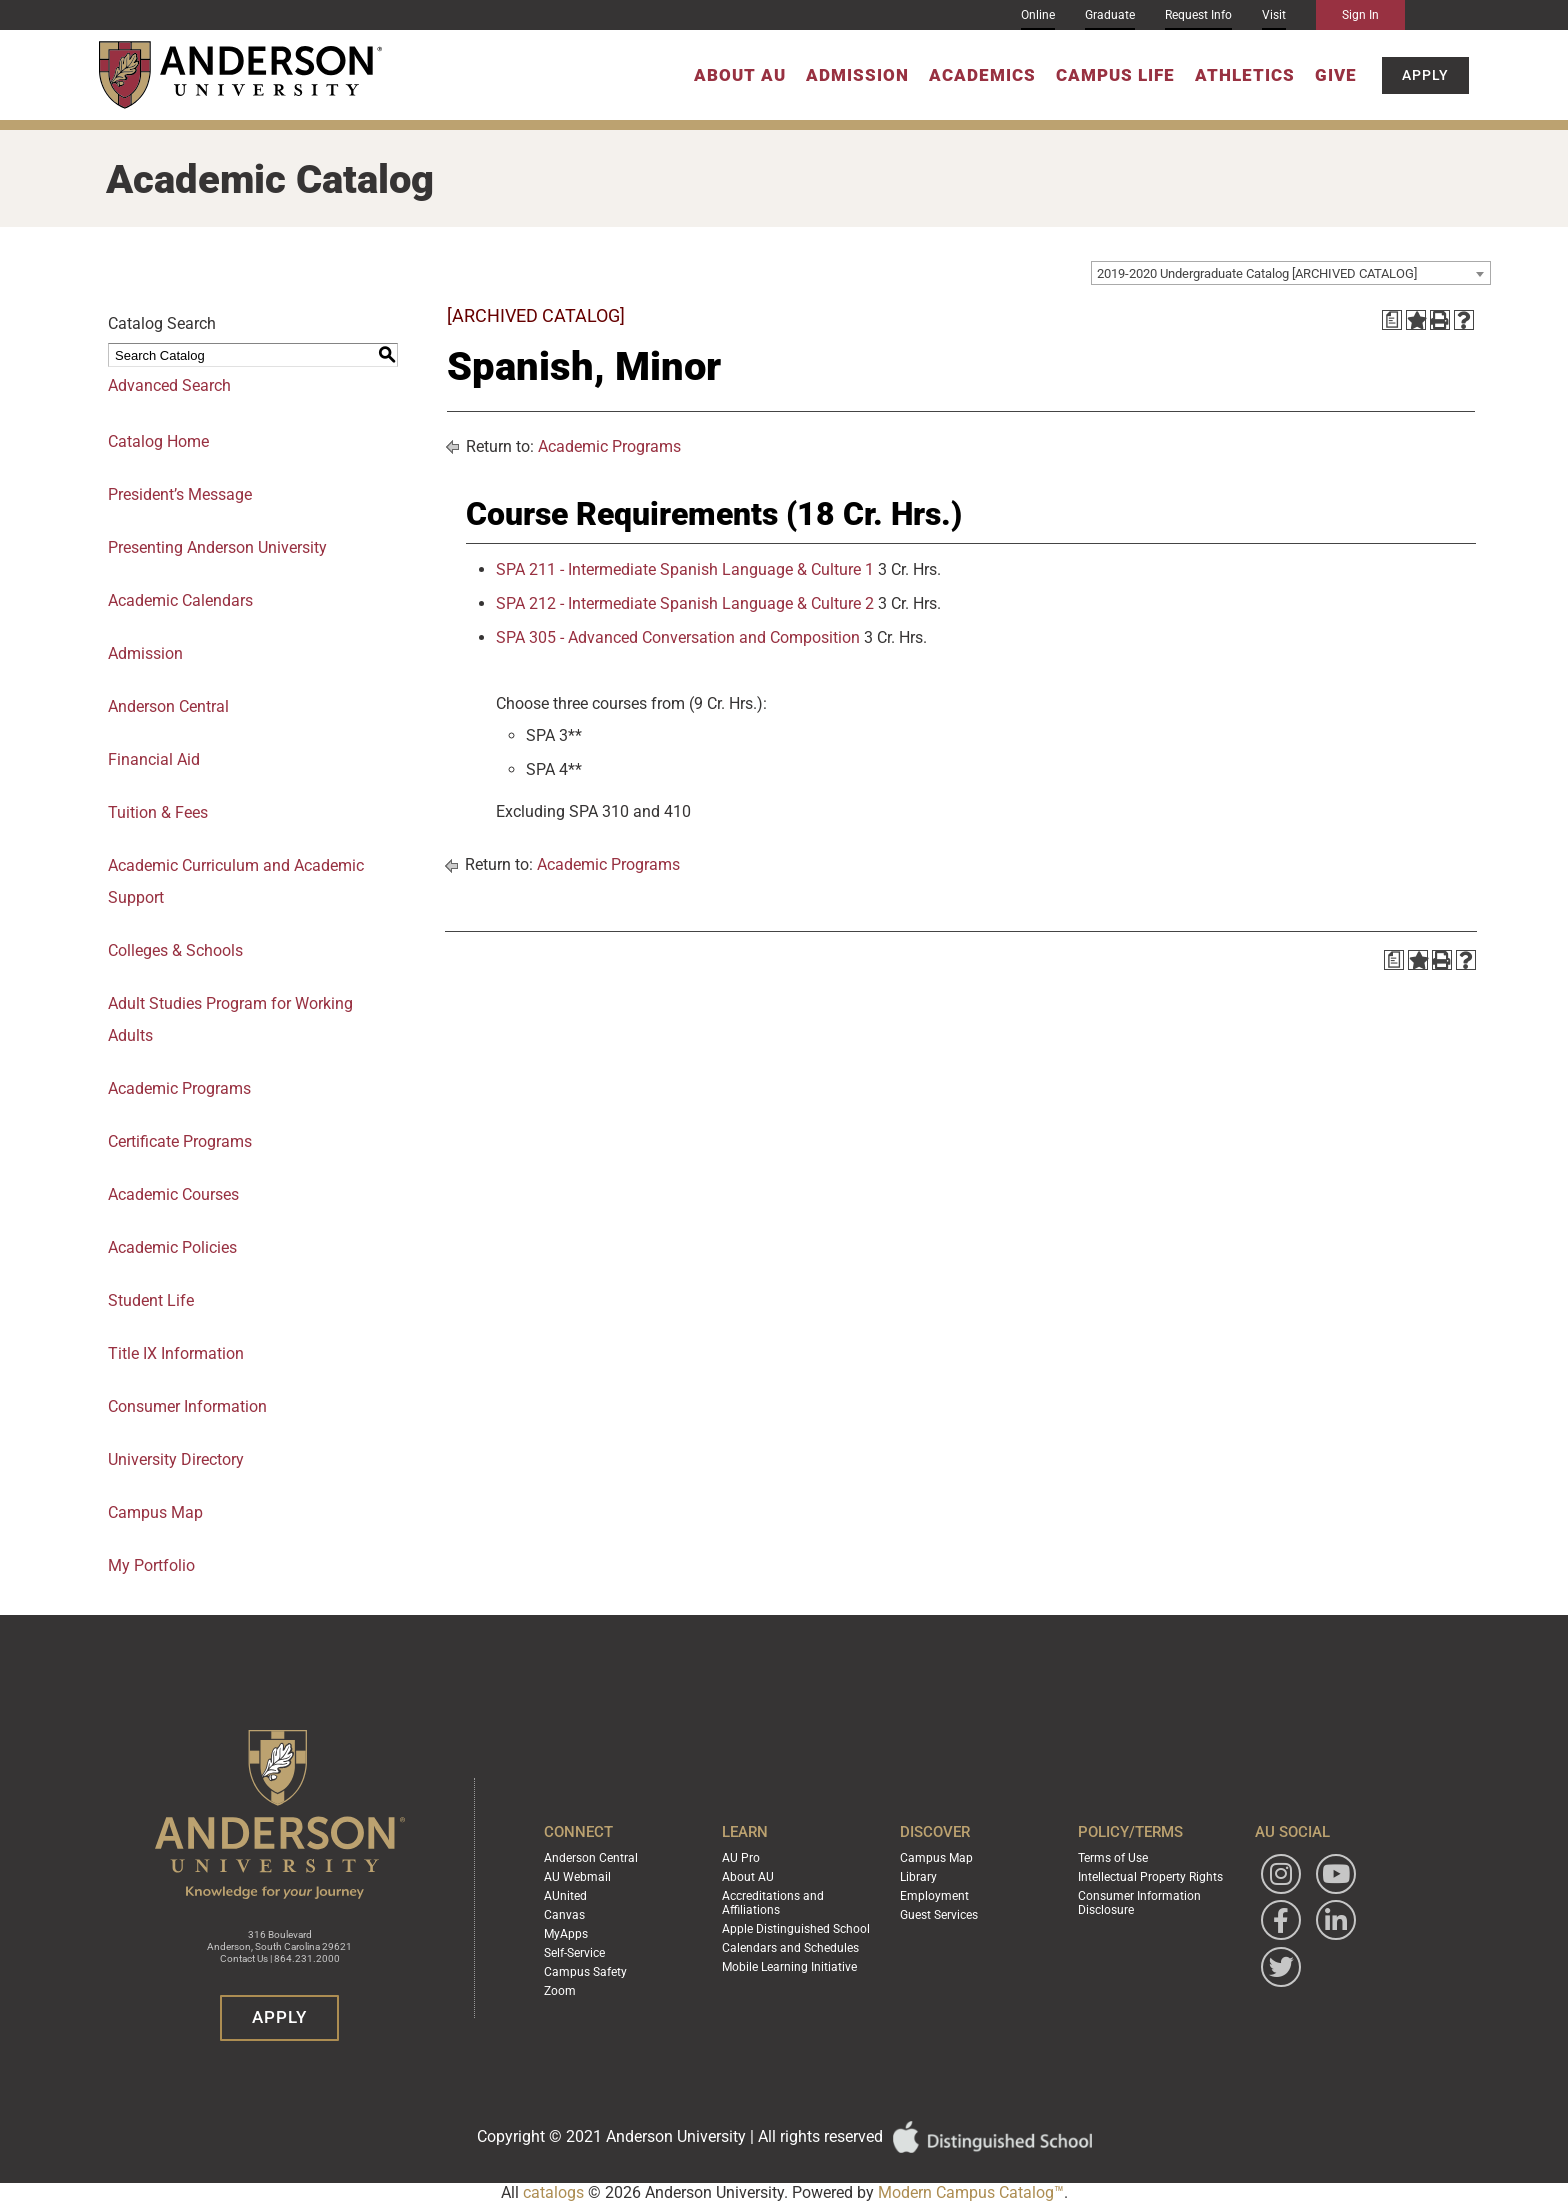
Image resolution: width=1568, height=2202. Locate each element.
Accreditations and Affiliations (773, 1903)
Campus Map (936, 1858)
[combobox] (1291, 273)
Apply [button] (1425, 75)
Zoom (560, 1991)
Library (918, 1877)
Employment (934, 1896)
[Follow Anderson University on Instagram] (1281, 1874)
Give (1336, 75)
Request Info (1198, 15)
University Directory (176, 1459)
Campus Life (1115, 75)
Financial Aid (154, 759)
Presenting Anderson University (217, 547)
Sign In (1360, 15)
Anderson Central (168, 706)
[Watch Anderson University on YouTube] (1336, 1874)
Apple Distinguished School (796, 1929)
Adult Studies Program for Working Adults (230, 1019)
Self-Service (574, 1953)
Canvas (564, 1915)
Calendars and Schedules (790, 1948)
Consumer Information (187, 1406)
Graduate (1110, 15)
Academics (982, 75)
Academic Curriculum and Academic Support (236, 881)
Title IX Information (176, 1353)
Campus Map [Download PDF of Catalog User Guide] (155, 1512)
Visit (1274, 15)
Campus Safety (585, 1972)
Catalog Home (158, 441)
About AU (740, 75)
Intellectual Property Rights (1150, 1877)
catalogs (553, 2192)
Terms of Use (1113, 1858)
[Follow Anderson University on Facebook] (1281, 1920)
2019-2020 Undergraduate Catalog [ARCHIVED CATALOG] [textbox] (1257, 273)
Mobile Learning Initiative (789, 1967)
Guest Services (939, 1915)
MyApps (566, 1934)
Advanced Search (169, 385)
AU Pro (741, 1858)
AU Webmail (577, 1877)
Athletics (1245, 75)
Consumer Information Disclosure (1139, 1903)
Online (1038, 15)
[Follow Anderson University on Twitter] (1281, 1967)
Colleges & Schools (175, 950)
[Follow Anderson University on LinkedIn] (1336, 1920)
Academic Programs (179, 1088)
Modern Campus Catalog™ (971, 2192)
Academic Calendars (180, 600)
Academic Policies (172, 1247)
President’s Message (180, 494)
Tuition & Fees (158, 812)
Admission (857, 75)
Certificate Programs (180, 1141)
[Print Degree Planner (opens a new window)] (1392, 320)
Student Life (151, 1300)
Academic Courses (173, 1194)
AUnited (565, 1896)
